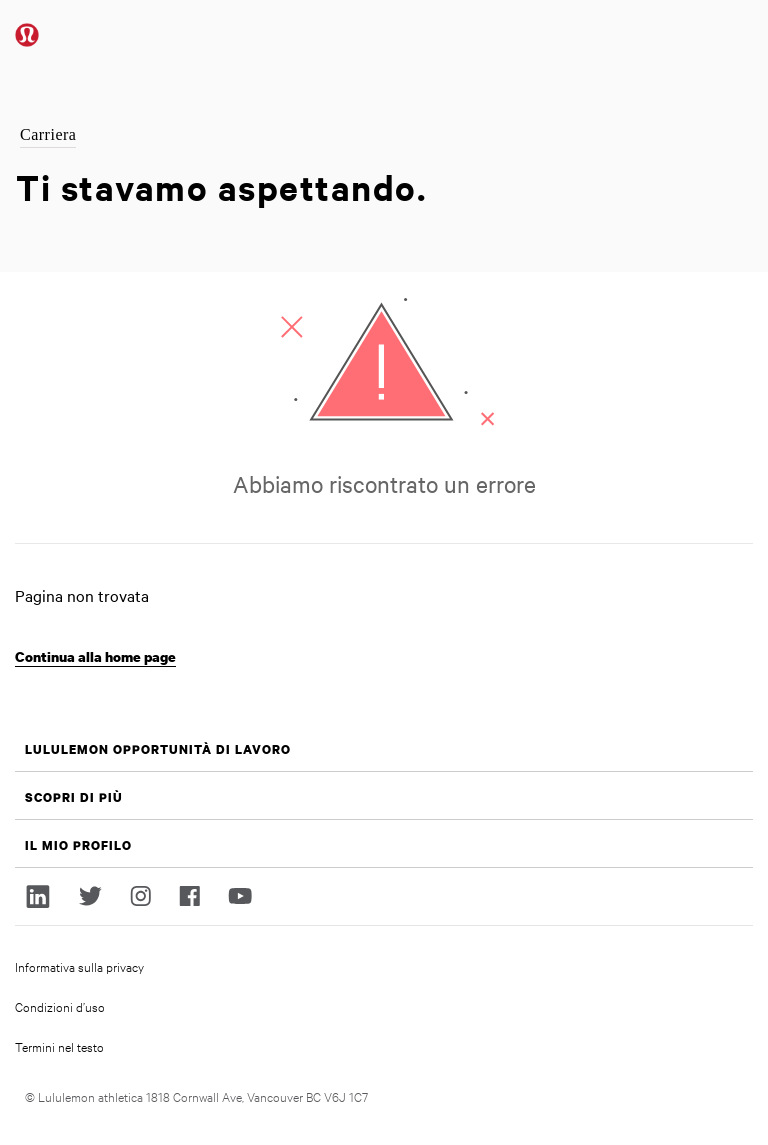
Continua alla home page (95, 656)
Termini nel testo (59, 1046)
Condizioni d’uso (60, 1006)
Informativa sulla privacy (79, 966)
